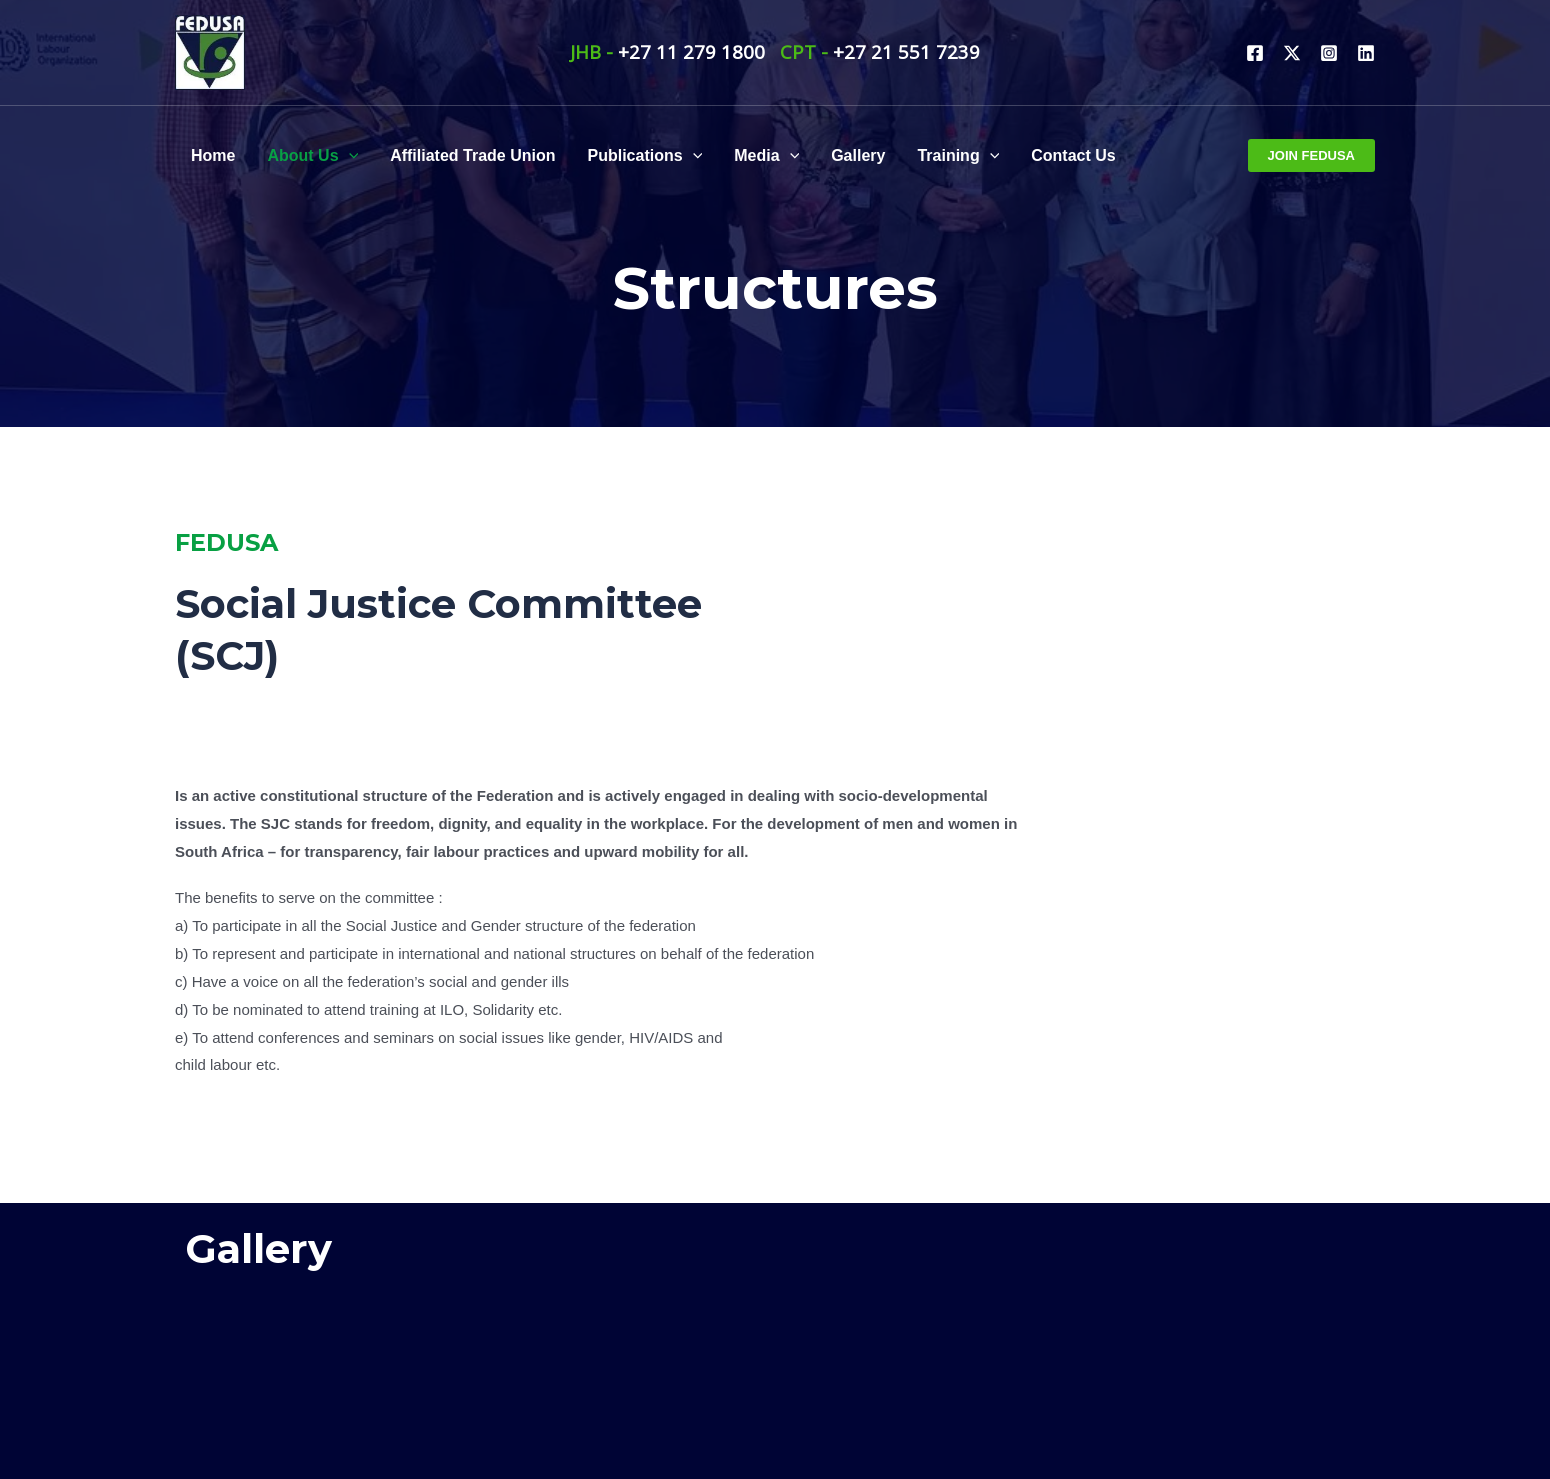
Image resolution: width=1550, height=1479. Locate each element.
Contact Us (1073, 155)
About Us (312, 156)
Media (766, 156)
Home (213, 155)
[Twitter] (1292, 53)
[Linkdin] (1366, 53)
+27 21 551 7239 (906, 51)
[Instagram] (1329, 53)
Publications (645, 156)
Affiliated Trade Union (472, 155)
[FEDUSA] (210, 50)
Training (958, 156)
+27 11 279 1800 (691, 51)
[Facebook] (1255, 53)
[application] (349, 156)
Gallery (858, 155)
